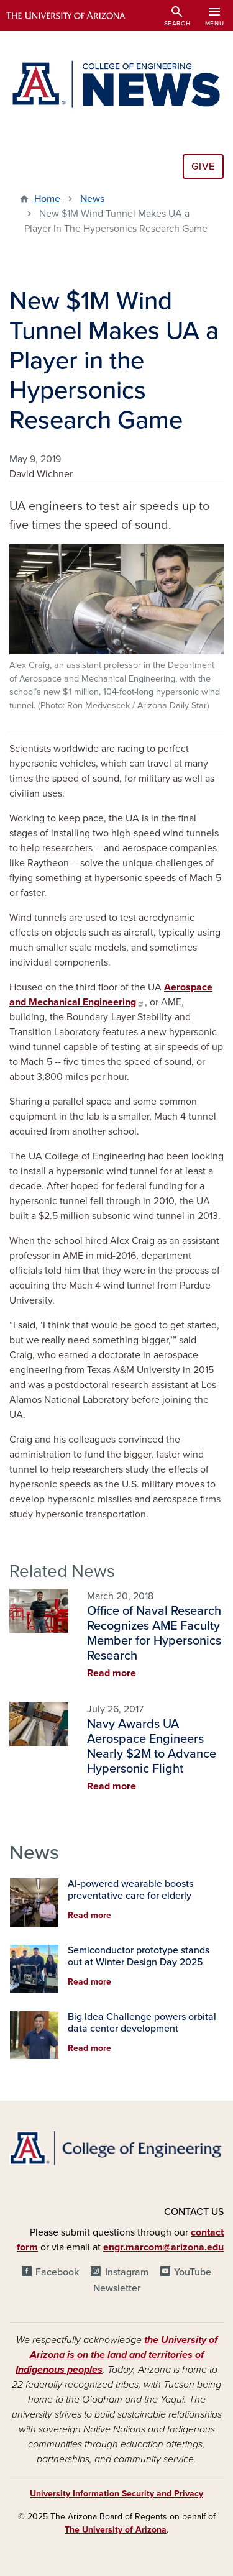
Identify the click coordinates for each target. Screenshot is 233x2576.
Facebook (57, 2272)
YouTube (192, 2272)
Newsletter (116, 2288)
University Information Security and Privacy (116, 2493)
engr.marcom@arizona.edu (163, 2247)
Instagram (126, 2272)
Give (203, 166)
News (92, 199)
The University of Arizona (116, 2529)
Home (47, 199)
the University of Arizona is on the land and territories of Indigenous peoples (116, 2355)
